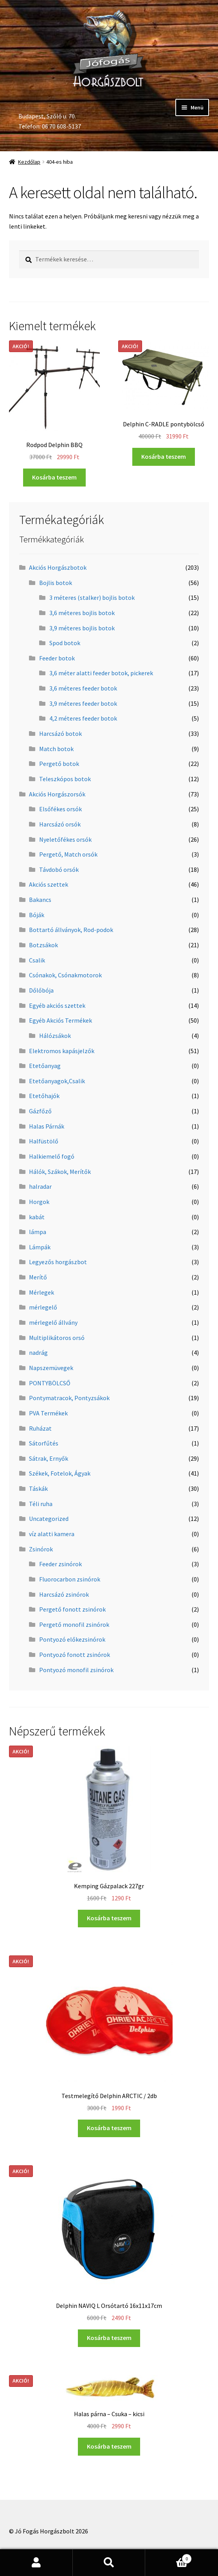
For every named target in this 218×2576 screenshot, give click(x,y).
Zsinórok (41, 1549)
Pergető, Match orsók (68, 854)
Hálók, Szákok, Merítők (60, 1171)
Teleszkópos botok (65, 779)
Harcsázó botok (60, 733)
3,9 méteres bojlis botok (82, 628)
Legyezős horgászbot (58, 1262)
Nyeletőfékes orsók (65, 839)
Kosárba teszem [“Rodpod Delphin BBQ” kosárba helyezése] (54, 477)
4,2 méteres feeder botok (83, 718)
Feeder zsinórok (60, 1564)
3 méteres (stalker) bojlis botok (92, 597)
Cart (168, 2557)
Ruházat (40, 1428)
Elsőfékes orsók (60, 809)
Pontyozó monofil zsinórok (76, 1670)
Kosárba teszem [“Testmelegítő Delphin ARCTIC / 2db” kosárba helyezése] (109, 2128)
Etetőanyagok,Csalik (57, 1081)
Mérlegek (41, 1292)
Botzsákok (43, 945)
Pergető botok (59, 763)
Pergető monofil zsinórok (74, 1624)
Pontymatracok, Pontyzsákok (69, 1398)
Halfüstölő (43, 1141)
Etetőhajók (44, 1096)
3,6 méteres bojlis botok (82, 613)
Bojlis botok (55, 583)
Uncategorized (48, 1518)
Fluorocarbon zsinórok (69, 1579)
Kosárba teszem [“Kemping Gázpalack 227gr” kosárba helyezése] (109, 1918)
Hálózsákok (55, 1035)
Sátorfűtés (43, 1443)
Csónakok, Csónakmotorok (65, 975)
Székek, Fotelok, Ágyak (59, 1473)
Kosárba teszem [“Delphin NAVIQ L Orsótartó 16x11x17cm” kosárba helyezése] (109, 2338)
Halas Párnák (46, 1126)
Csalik (37, 960)
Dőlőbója (41, 990)
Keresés (109, 2562)
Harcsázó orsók (60, 824)
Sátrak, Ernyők (48, 1458)
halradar (40, 1186)
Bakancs (40, 899)
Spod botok (64, 643)
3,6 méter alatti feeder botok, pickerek (101, 673)
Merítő (38, 1277)
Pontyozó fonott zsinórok (74, 1654)
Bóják (36, 915)
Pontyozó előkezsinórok (72, 1639)
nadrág (38, 1352)
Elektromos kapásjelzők (61, 1051)
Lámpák (39, 1247)
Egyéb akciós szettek (57, 1005)
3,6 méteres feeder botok (83, 688)
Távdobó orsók (59, 869)
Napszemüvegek (51, 1368)
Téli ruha (40, 1504)
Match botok (56, 749)
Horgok (39, 1202)
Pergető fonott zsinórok (72, 1609)
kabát (37, 1217)
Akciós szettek (48, 884)
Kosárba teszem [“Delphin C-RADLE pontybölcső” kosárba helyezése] (163, 456)
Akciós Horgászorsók (57, 794)
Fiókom (36, 2562)
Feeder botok (57, 658)
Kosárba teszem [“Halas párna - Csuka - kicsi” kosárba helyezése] (109, 2446)
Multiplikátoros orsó (57, 1338)
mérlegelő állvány (53, 1322)
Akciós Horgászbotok (57, 567)
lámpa (37, 1232)
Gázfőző (40, 1111)
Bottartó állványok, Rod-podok (71, 930)
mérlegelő (43, 1307)
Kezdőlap (29, 161)
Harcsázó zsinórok (64, 1594)
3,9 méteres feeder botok (83, 703)
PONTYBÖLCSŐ (49, 1383)
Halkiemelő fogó (51, 1156)
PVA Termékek (48, 1413)
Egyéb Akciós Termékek (60, 1020)
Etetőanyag (45, 1066)
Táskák (38, 1488)
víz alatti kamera (51, 1534)
